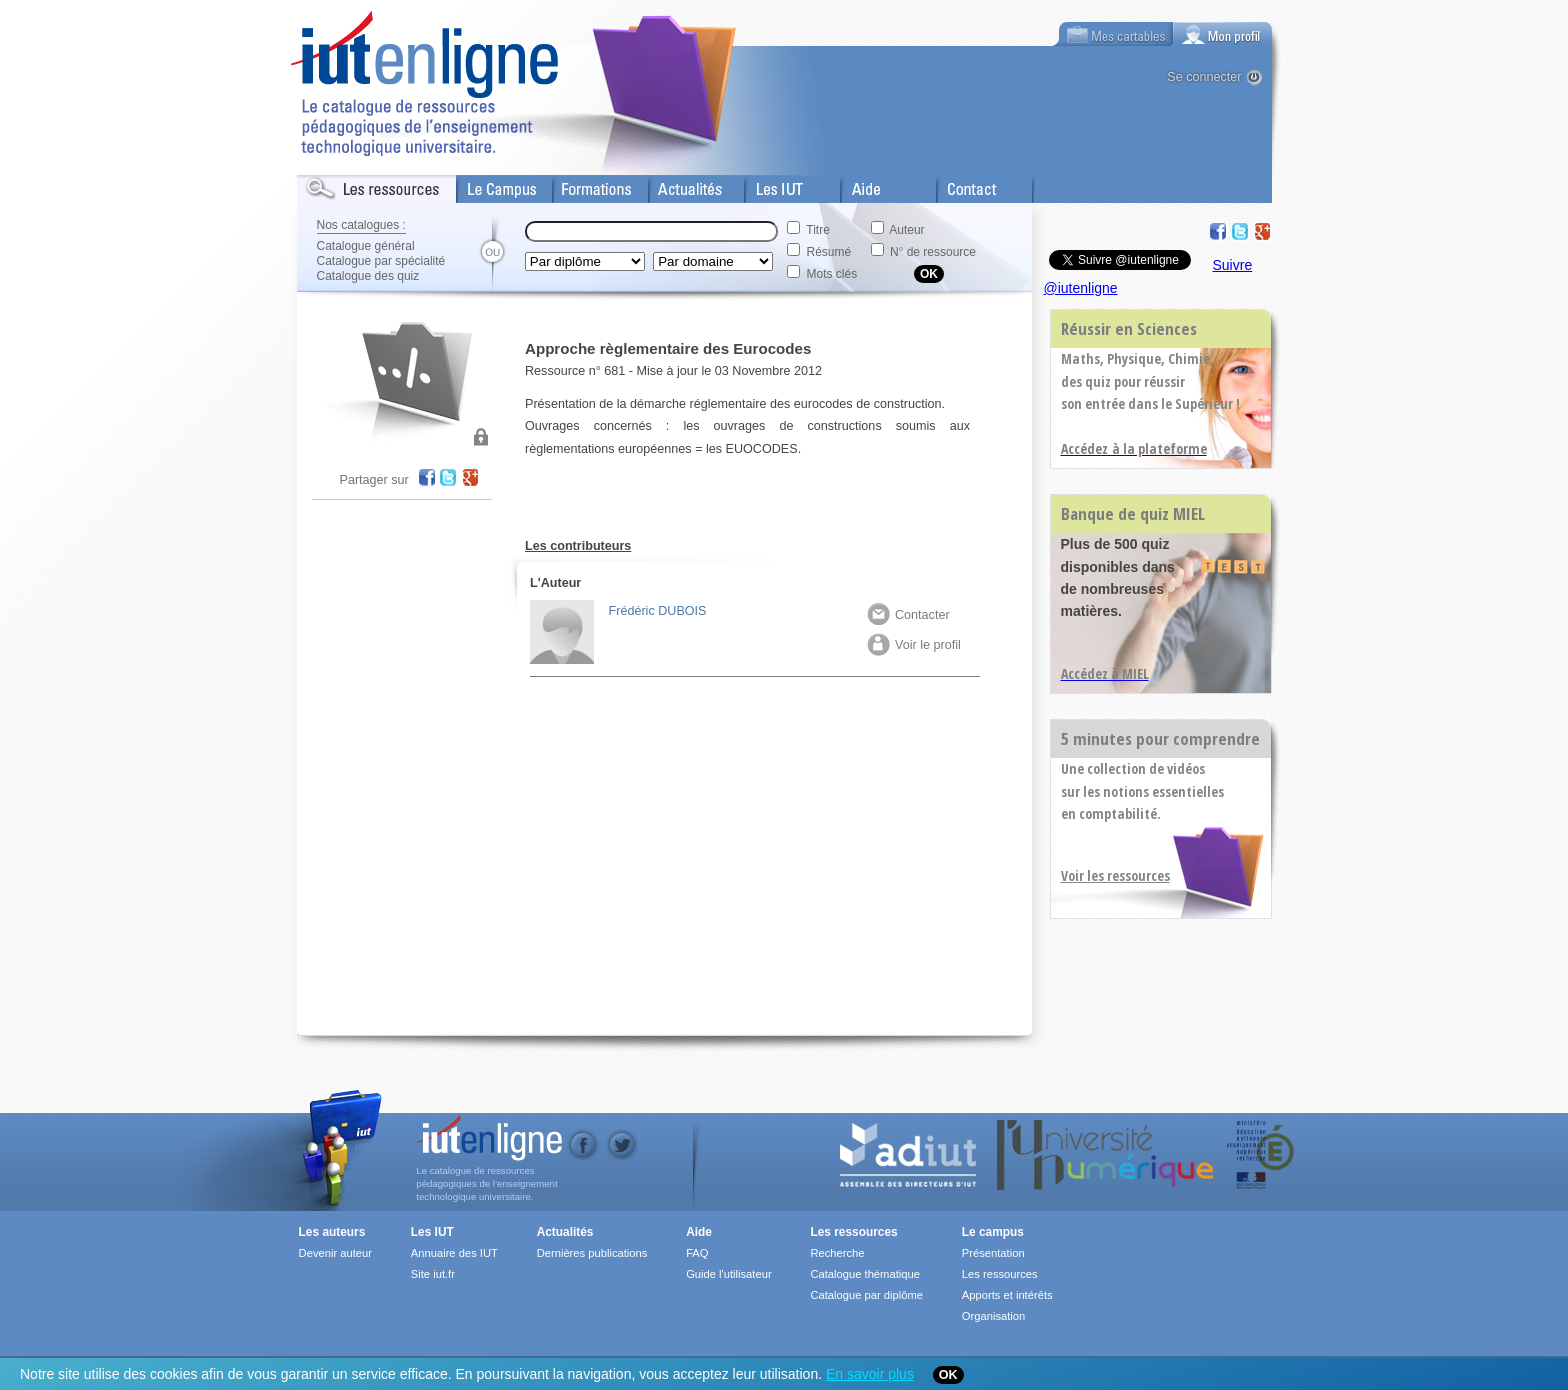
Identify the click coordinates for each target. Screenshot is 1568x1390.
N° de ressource (933, 252)
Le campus (993, 1232)
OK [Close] (948, 1375)
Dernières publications (592, 1253)
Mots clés (832, 274)
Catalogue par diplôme (866, 1295)
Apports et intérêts (1007, 1295)
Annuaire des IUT (454, 1253)
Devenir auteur (335, 1253)
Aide (854, 185)
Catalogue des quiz (368, 276)
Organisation (993, 1316)
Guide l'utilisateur (728, 1274)
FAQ (697, 1253)
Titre (818, 230)
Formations (585, 185)
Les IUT (768, 185)
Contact (959, 185)
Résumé (829, 252)
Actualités (676, 185)
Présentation (993, 1253)
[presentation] (1223, 34)
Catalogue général (366, 246)
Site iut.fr (433, 1274)
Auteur (906, 230)
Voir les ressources (1115, 875)
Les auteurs (332, 1232)
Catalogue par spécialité (381, 261)
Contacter (908, 615)
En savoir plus (870, 1374)
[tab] (1223, 34)
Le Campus (490, 185)
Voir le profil (914, 645)
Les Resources (341, 185)
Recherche (837, 1253)
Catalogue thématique (864, 1274)
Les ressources (853, 1232)
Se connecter (1204, 77)
